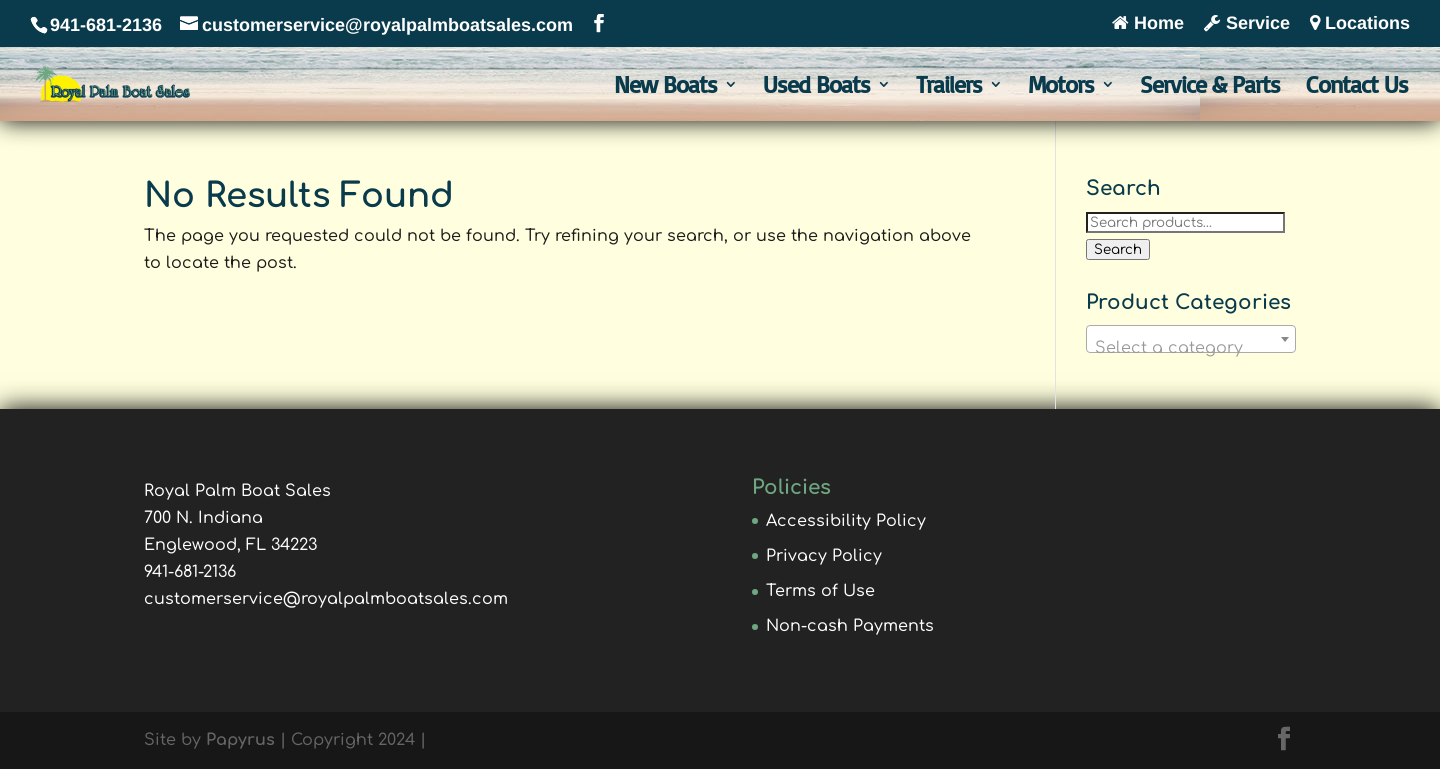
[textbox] (1191, 348)
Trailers (949, 88)
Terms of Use (820, 591)
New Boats (665, 88)
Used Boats (816, 88)
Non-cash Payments (850, 626)
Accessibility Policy (846, 521)
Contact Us (1357, 88)
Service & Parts (1210, 88)
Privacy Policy (824, 556)
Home (1148, 23)
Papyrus (240, 740)
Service (1247, 23)
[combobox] (1191, 339)
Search (1118, 249)
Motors (1061, 88)
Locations (1360, 23)
